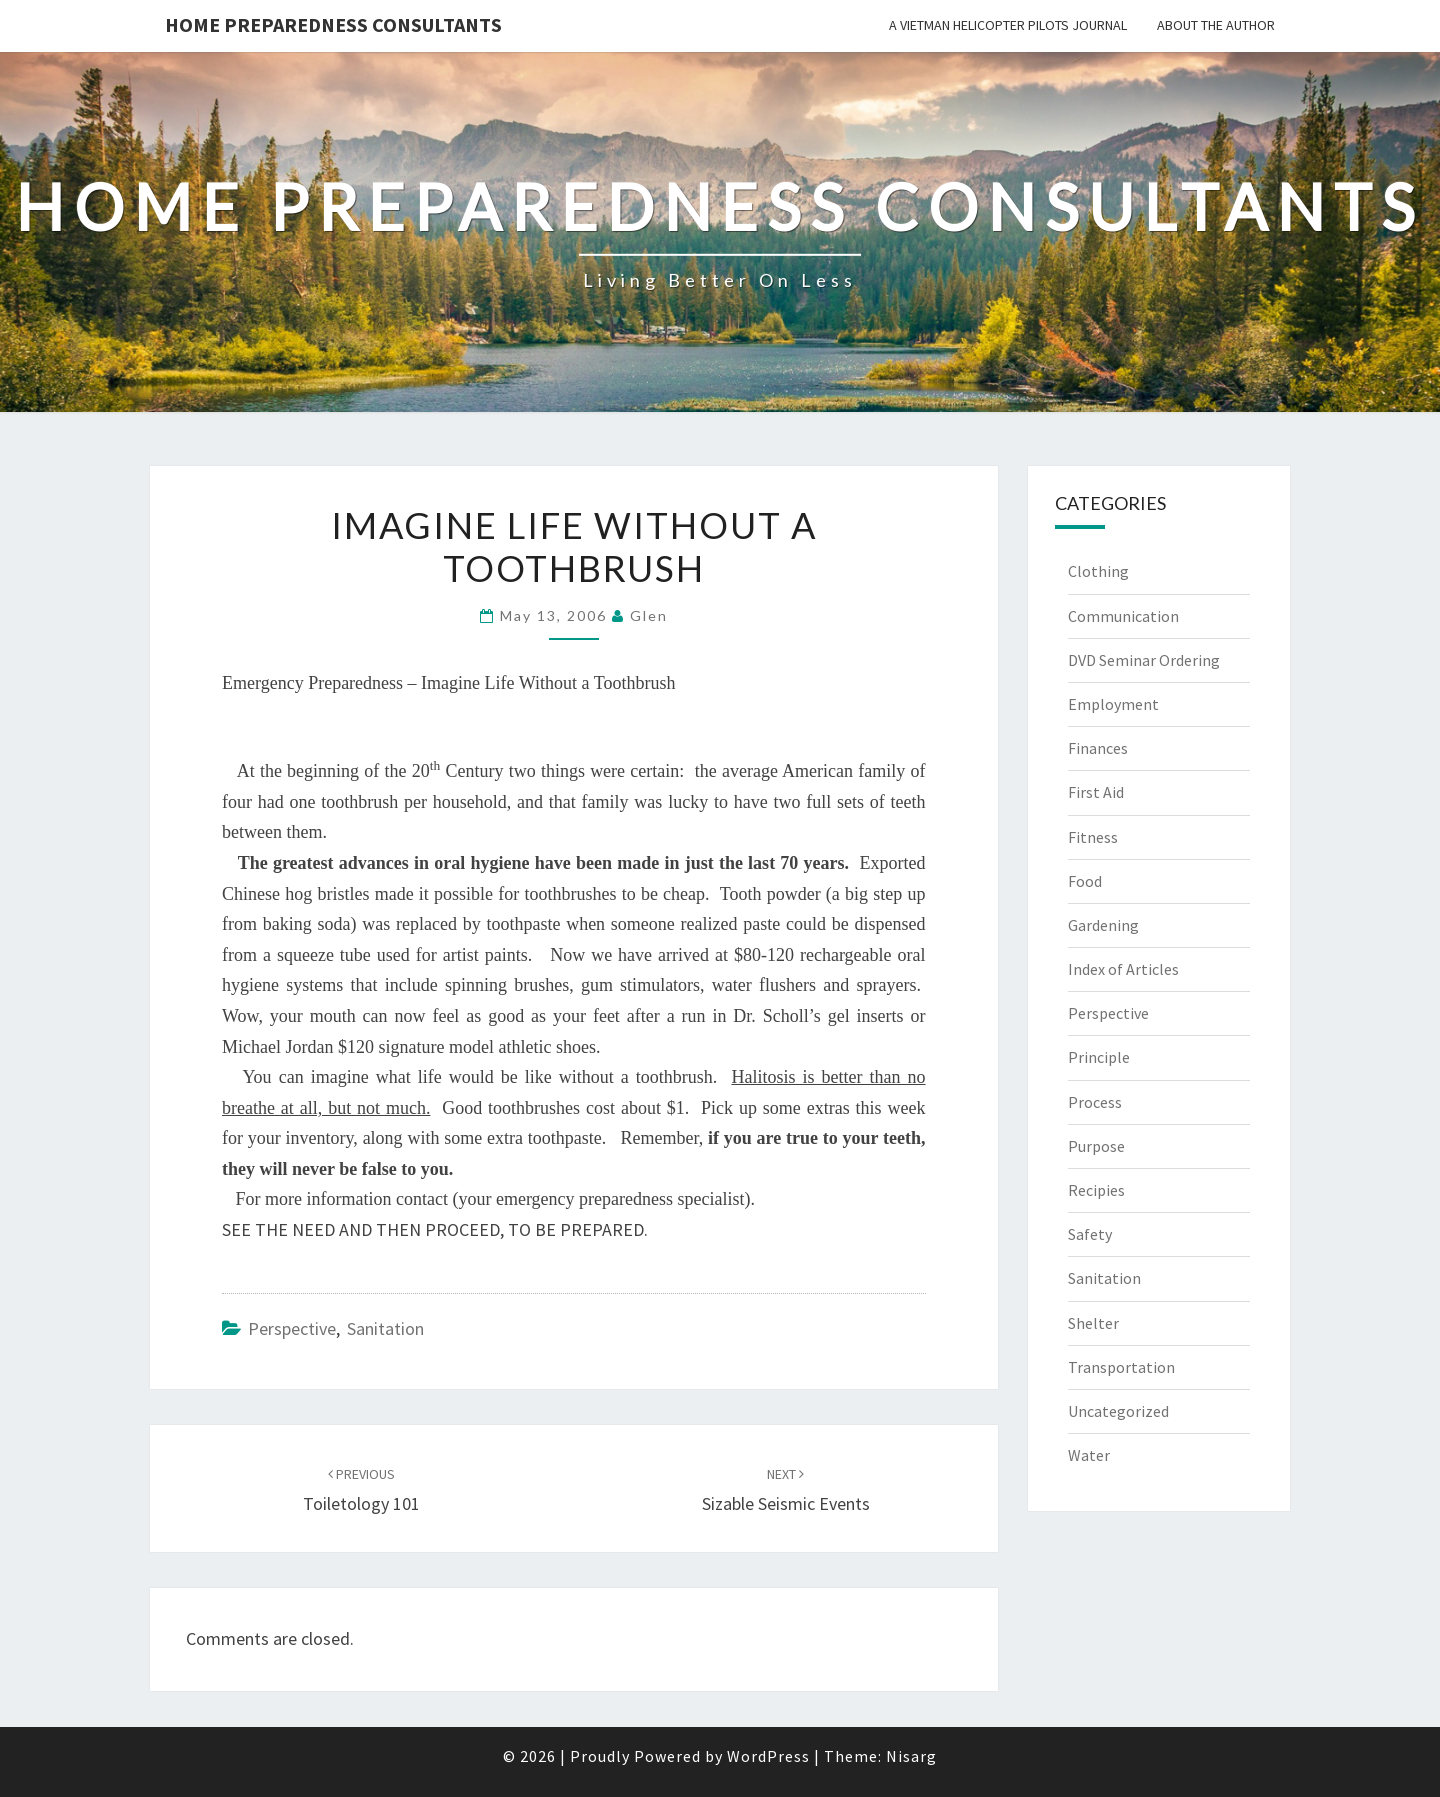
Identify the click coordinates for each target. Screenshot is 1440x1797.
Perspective (292, 1328)
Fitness (1093, 837)
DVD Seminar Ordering (1144, 660)
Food (1085, 881)
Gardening (1103, 925)
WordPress (768, 1756)
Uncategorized (1118, 1411)
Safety (1090, 1234)
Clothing (1098, 571)
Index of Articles (1123, 969)
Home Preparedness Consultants (333, 24)
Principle (1099, 1057)
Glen (649, 615)
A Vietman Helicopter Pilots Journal (1008, 25)
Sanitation (385, 1328)
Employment (1113, 704)
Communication (1123, 616)
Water (1089, 1455)
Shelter (1093, 1323)
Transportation (1121, 1367)
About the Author (1216, 25)
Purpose (1096, 1146)
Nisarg (911, 1756)
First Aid (1096, 792)
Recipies (1096, 1190)
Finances (1098, 748)
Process (1095, 1102)
